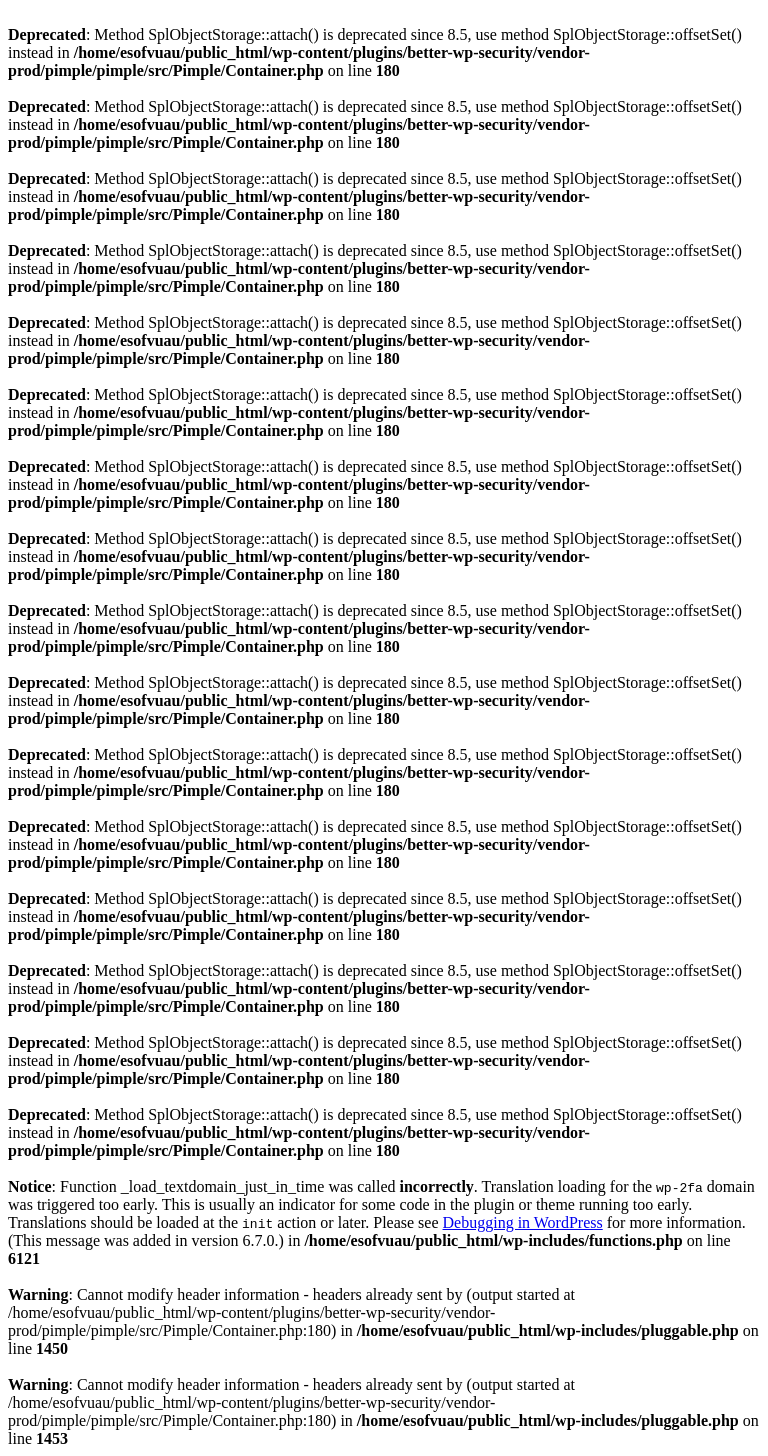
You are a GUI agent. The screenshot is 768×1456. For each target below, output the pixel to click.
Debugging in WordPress (523, 1222)
